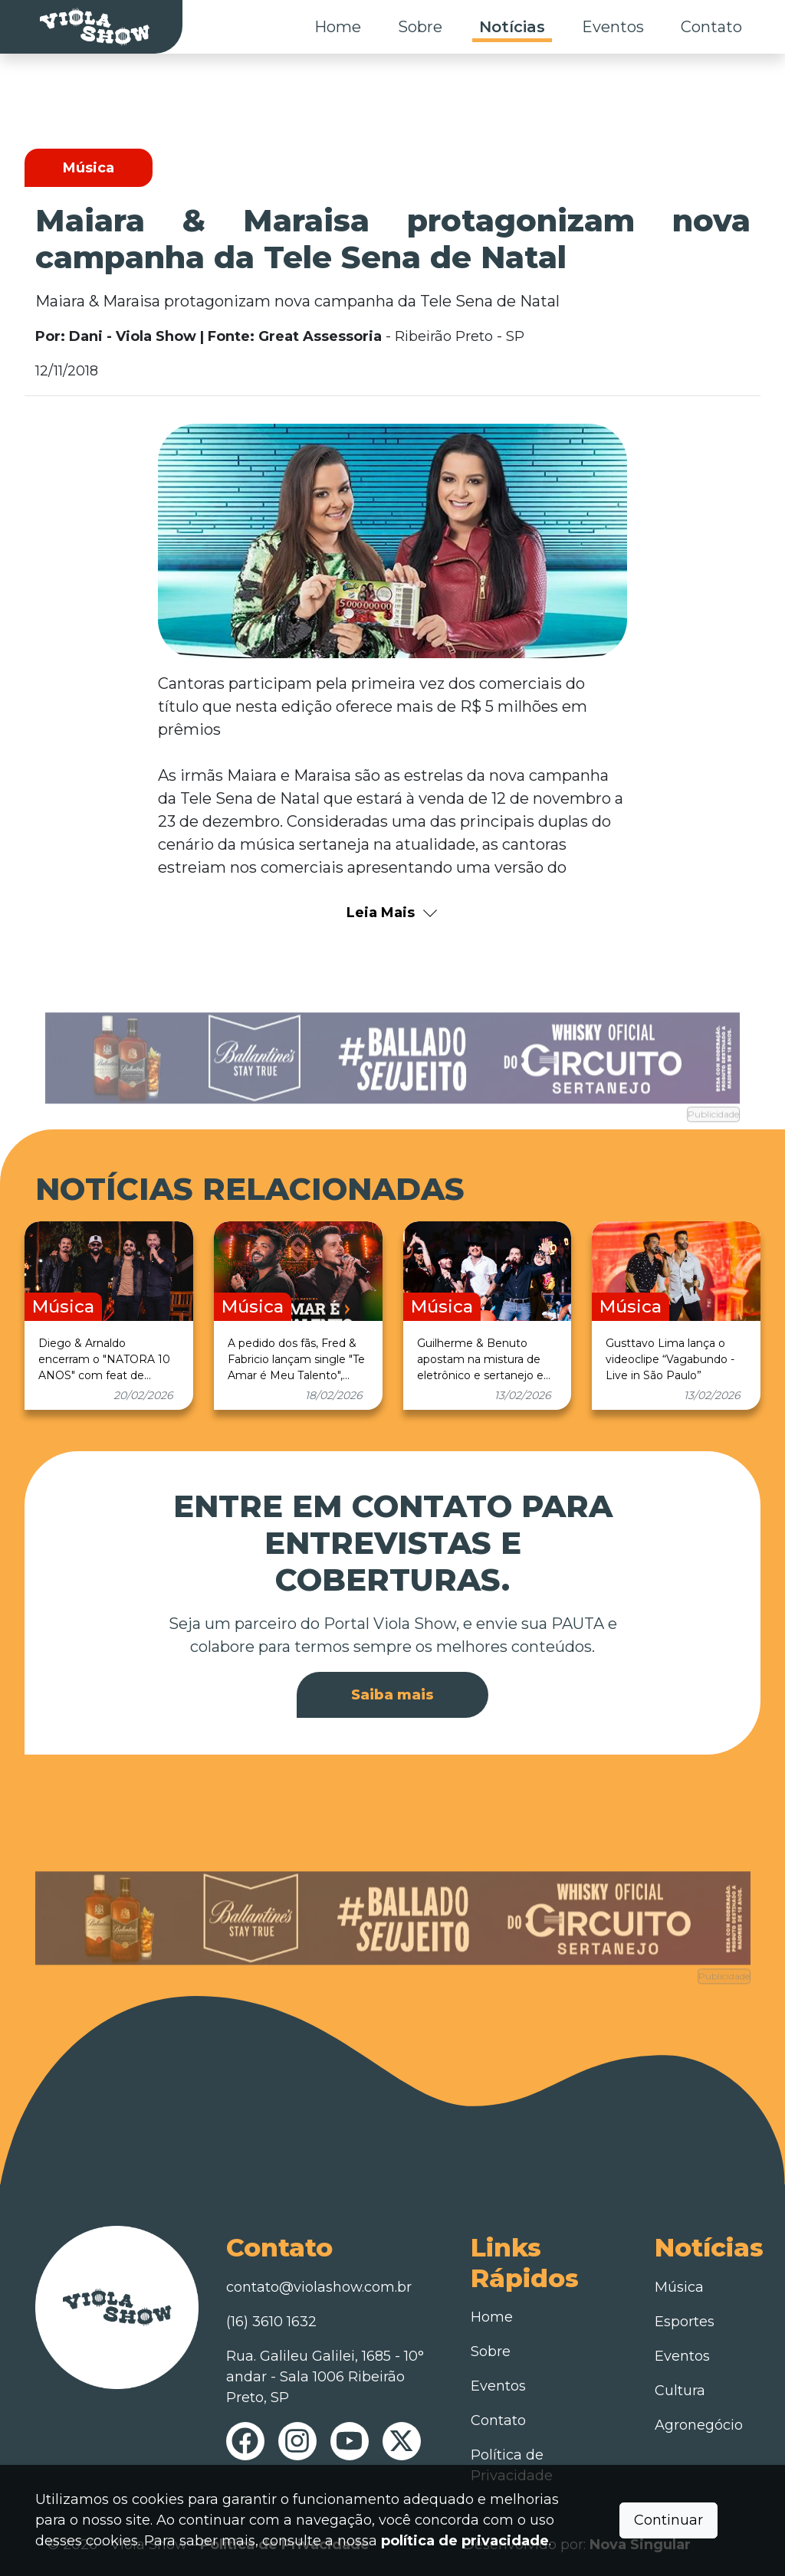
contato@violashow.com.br (319, 2287)
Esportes (684, 2321)
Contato (711, 27)
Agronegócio (699, 2425)
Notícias (512, 27)
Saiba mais (392, 1694)
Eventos (613, 27)
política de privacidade (465, 2540)
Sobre (420, 27)
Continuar (668, 2520)
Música (679, 2287)
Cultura (680, 2390)
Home (337, 27)
